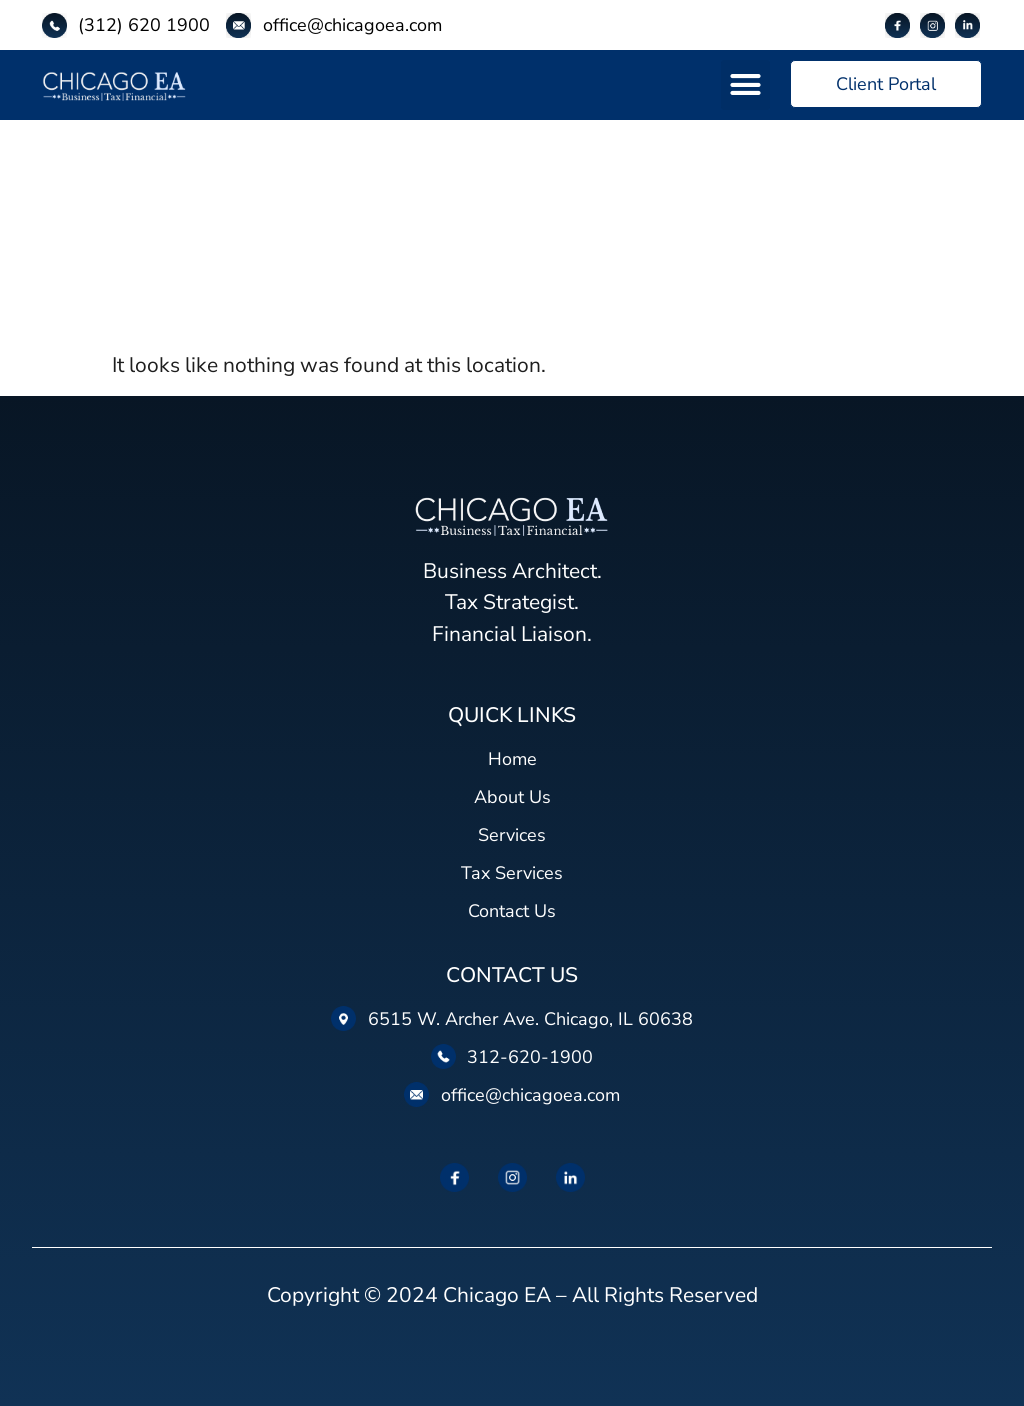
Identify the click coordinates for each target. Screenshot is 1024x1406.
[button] (746, 85)
